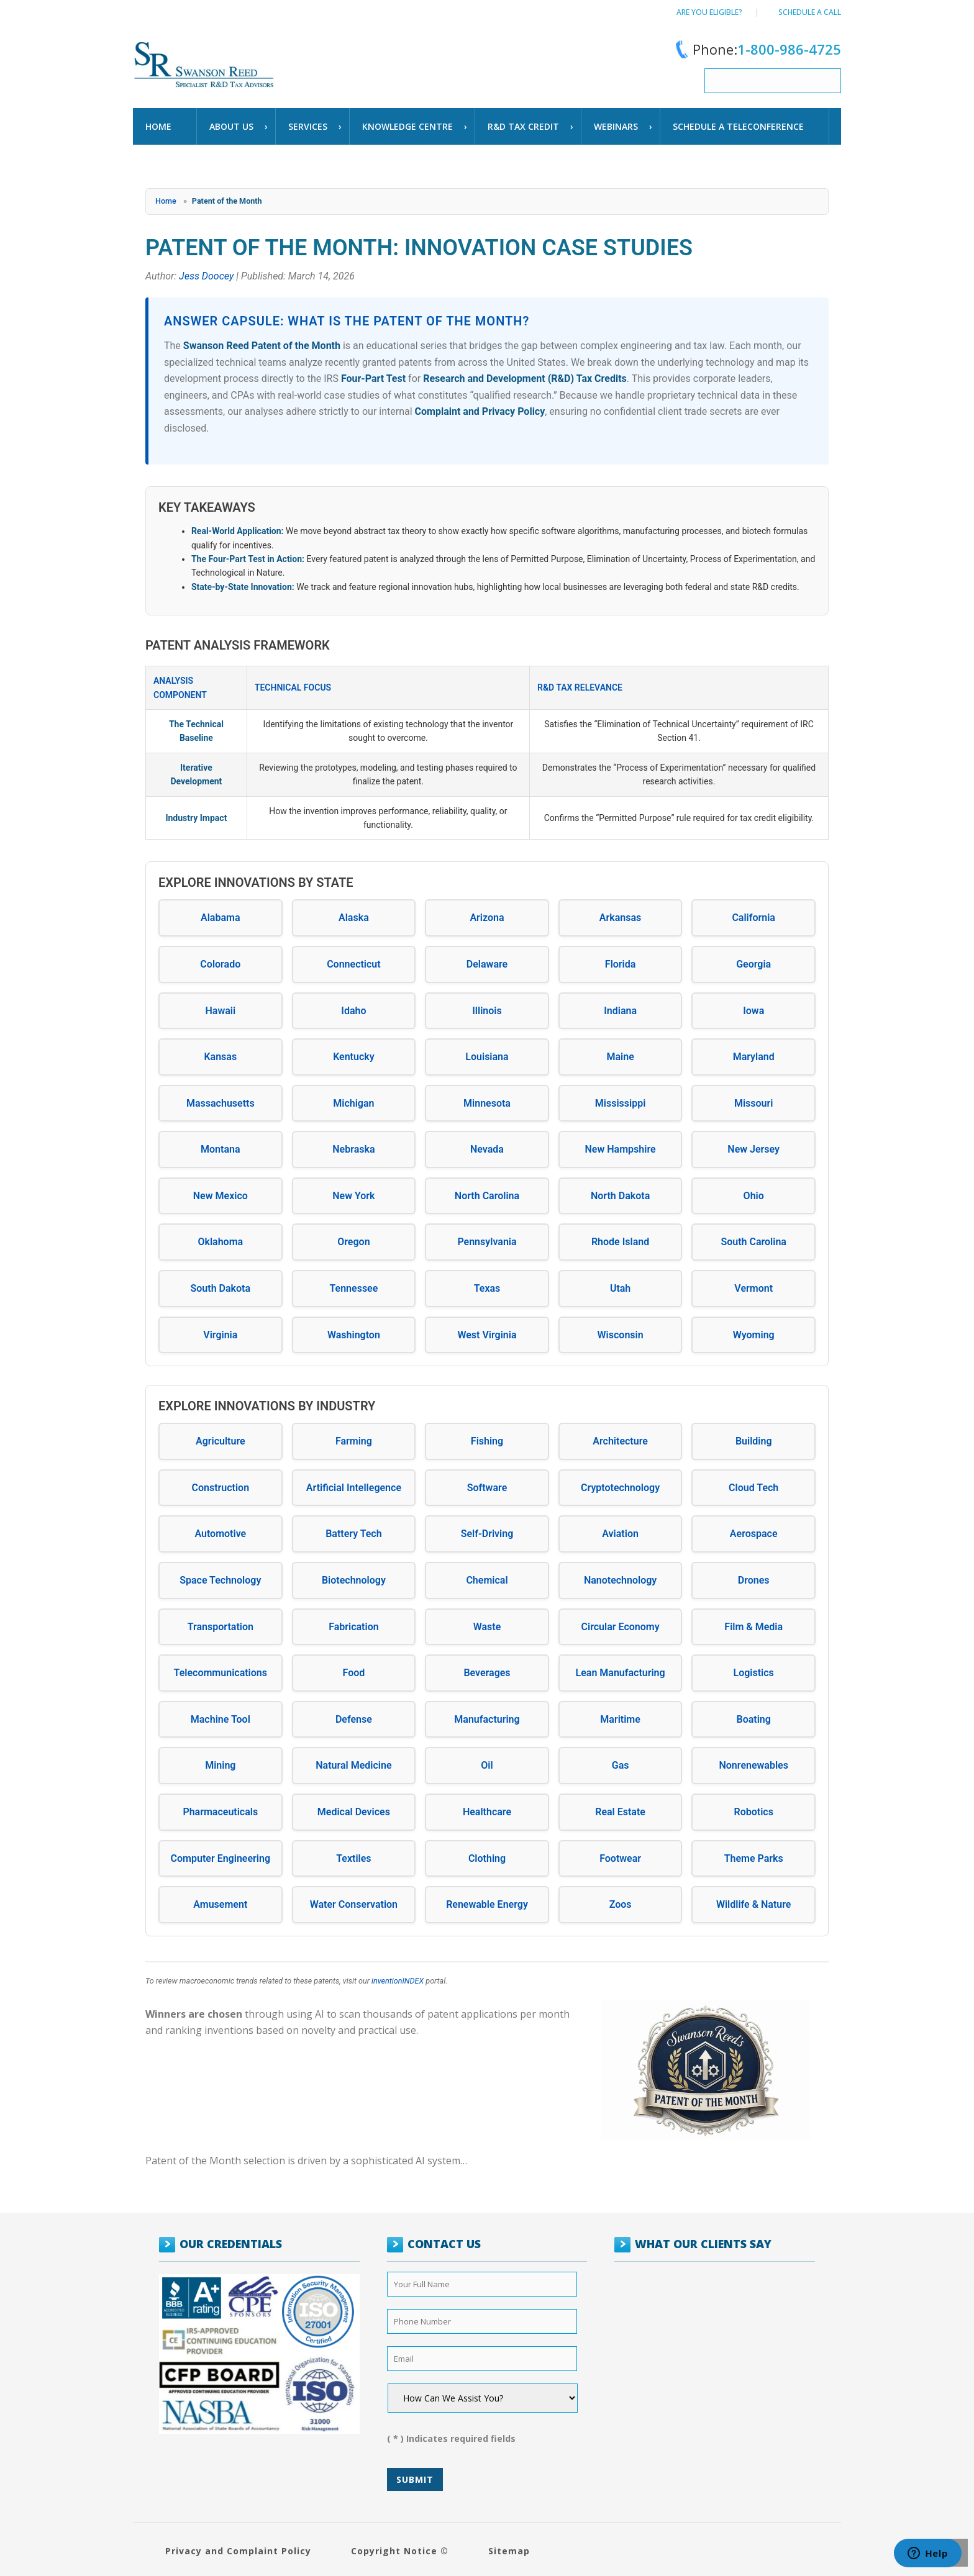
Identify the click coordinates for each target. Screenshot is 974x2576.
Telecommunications (220, 1673)
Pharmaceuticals (220, 1812)
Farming (353, 1441)
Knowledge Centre (407, 126)
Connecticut (354, 964)
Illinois (486, 1011)
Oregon (353, 1242)
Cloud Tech (753, 1488)
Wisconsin (621, 1335)
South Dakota (221, 1288)
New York (353, 1196)
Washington (353, 1335)
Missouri (753, 1103)
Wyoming (754, 1335)
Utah (620, 1288)
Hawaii (220, 1011)
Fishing (487, 1441)
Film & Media (753, 1627)
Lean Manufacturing (620, 1673)
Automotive (220, 1534)
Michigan (353, 1103)
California (753, 917)
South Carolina (753, 1242)
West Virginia (486, 1335)
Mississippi (620, 1103)
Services (307, 126)
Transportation (220, 1627)
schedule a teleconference (738, 126)
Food (354, 1673)
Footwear (620, 1858)
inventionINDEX (397, 1980)
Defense (353, 1719)
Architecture (620, 1441)
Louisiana (486, 1057)
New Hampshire (620, 1149)
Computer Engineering (220, 1858)
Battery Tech (353, 1534)
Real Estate (620, 1812)
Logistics (754, 1673)
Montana (220, 1149)
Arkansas (620, 917)
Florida (620, 964)
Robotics (753, 1812)
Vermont (753, 1288)
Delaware (487, 964)
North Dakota (620, 1196)
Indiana (620, 1011)
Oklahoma (220, 1242)
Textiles (353, 1858)
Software (487, 1488)
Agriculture (220, 1441)
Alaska (354, 917)
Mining (220, 1765)
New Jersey (753, 1149)
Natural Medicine (353, 1765)
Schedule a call (809, 12)
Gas (620, 1765)
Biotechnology (354, 1580)
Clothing (487, 1858)
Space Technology (220, 1580)
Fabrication (354, 1627)
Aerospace (754, 1534)
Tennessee (353, 1288)
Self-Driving (487, 1534)
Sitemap (509, 2551)
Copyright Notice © (399, 2551)
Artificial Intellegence (353, 1488)
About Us (231, 126)
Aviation (620, 1534)
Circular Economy (620, 1627)
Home (158, 126)
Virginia (220, 1335)
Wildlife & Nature (753, 1904)
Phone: (756, 49)
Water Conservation (354, 1904)
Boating (754, 1719)
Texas (487, 1288)
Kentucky (354, 1057)
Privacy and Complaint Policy (238, 2551)
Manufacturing (486, 1719)
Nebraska (353, 1149)
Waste (487, 1627)
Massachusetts (220, 1103)
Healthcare (487, 1812)
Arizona (487, 917)
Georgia (753, 964)
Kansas (220, 1057)
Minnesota (487, 1103)
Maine (620, 1057)
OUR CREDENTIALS (231, 2243)
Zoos (620, 1904)
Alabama (220, 917)
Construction (220, 1488)
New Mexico (220, 1196)
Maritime (620, 1719)
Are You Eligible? (709, 12)
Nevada (487, 1149)
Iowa (753, 1011)
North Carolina (487, 1196)
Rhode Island (620, 1242)
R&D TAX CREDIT (523, 126)
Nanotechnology (620, 1580)
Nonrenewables (753, 1765)
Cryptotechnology (620, 1488)
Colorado (220, 964)
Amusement (220, 1904)
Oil (487, 1765)
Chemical (486, 1580)
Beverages (486, 1673)
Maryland (754, 1057)
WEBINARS (616, 126)
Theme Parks (753, 1858)
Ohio (754, 1196)
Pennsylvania (486, 1242)
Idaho (353, 1011)
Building (753, 1441)
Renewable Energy (487, 1904)
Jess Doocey (206, 276)
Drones (754, 1580)
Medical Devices (353, 1812)
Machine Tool (220, 1719)
